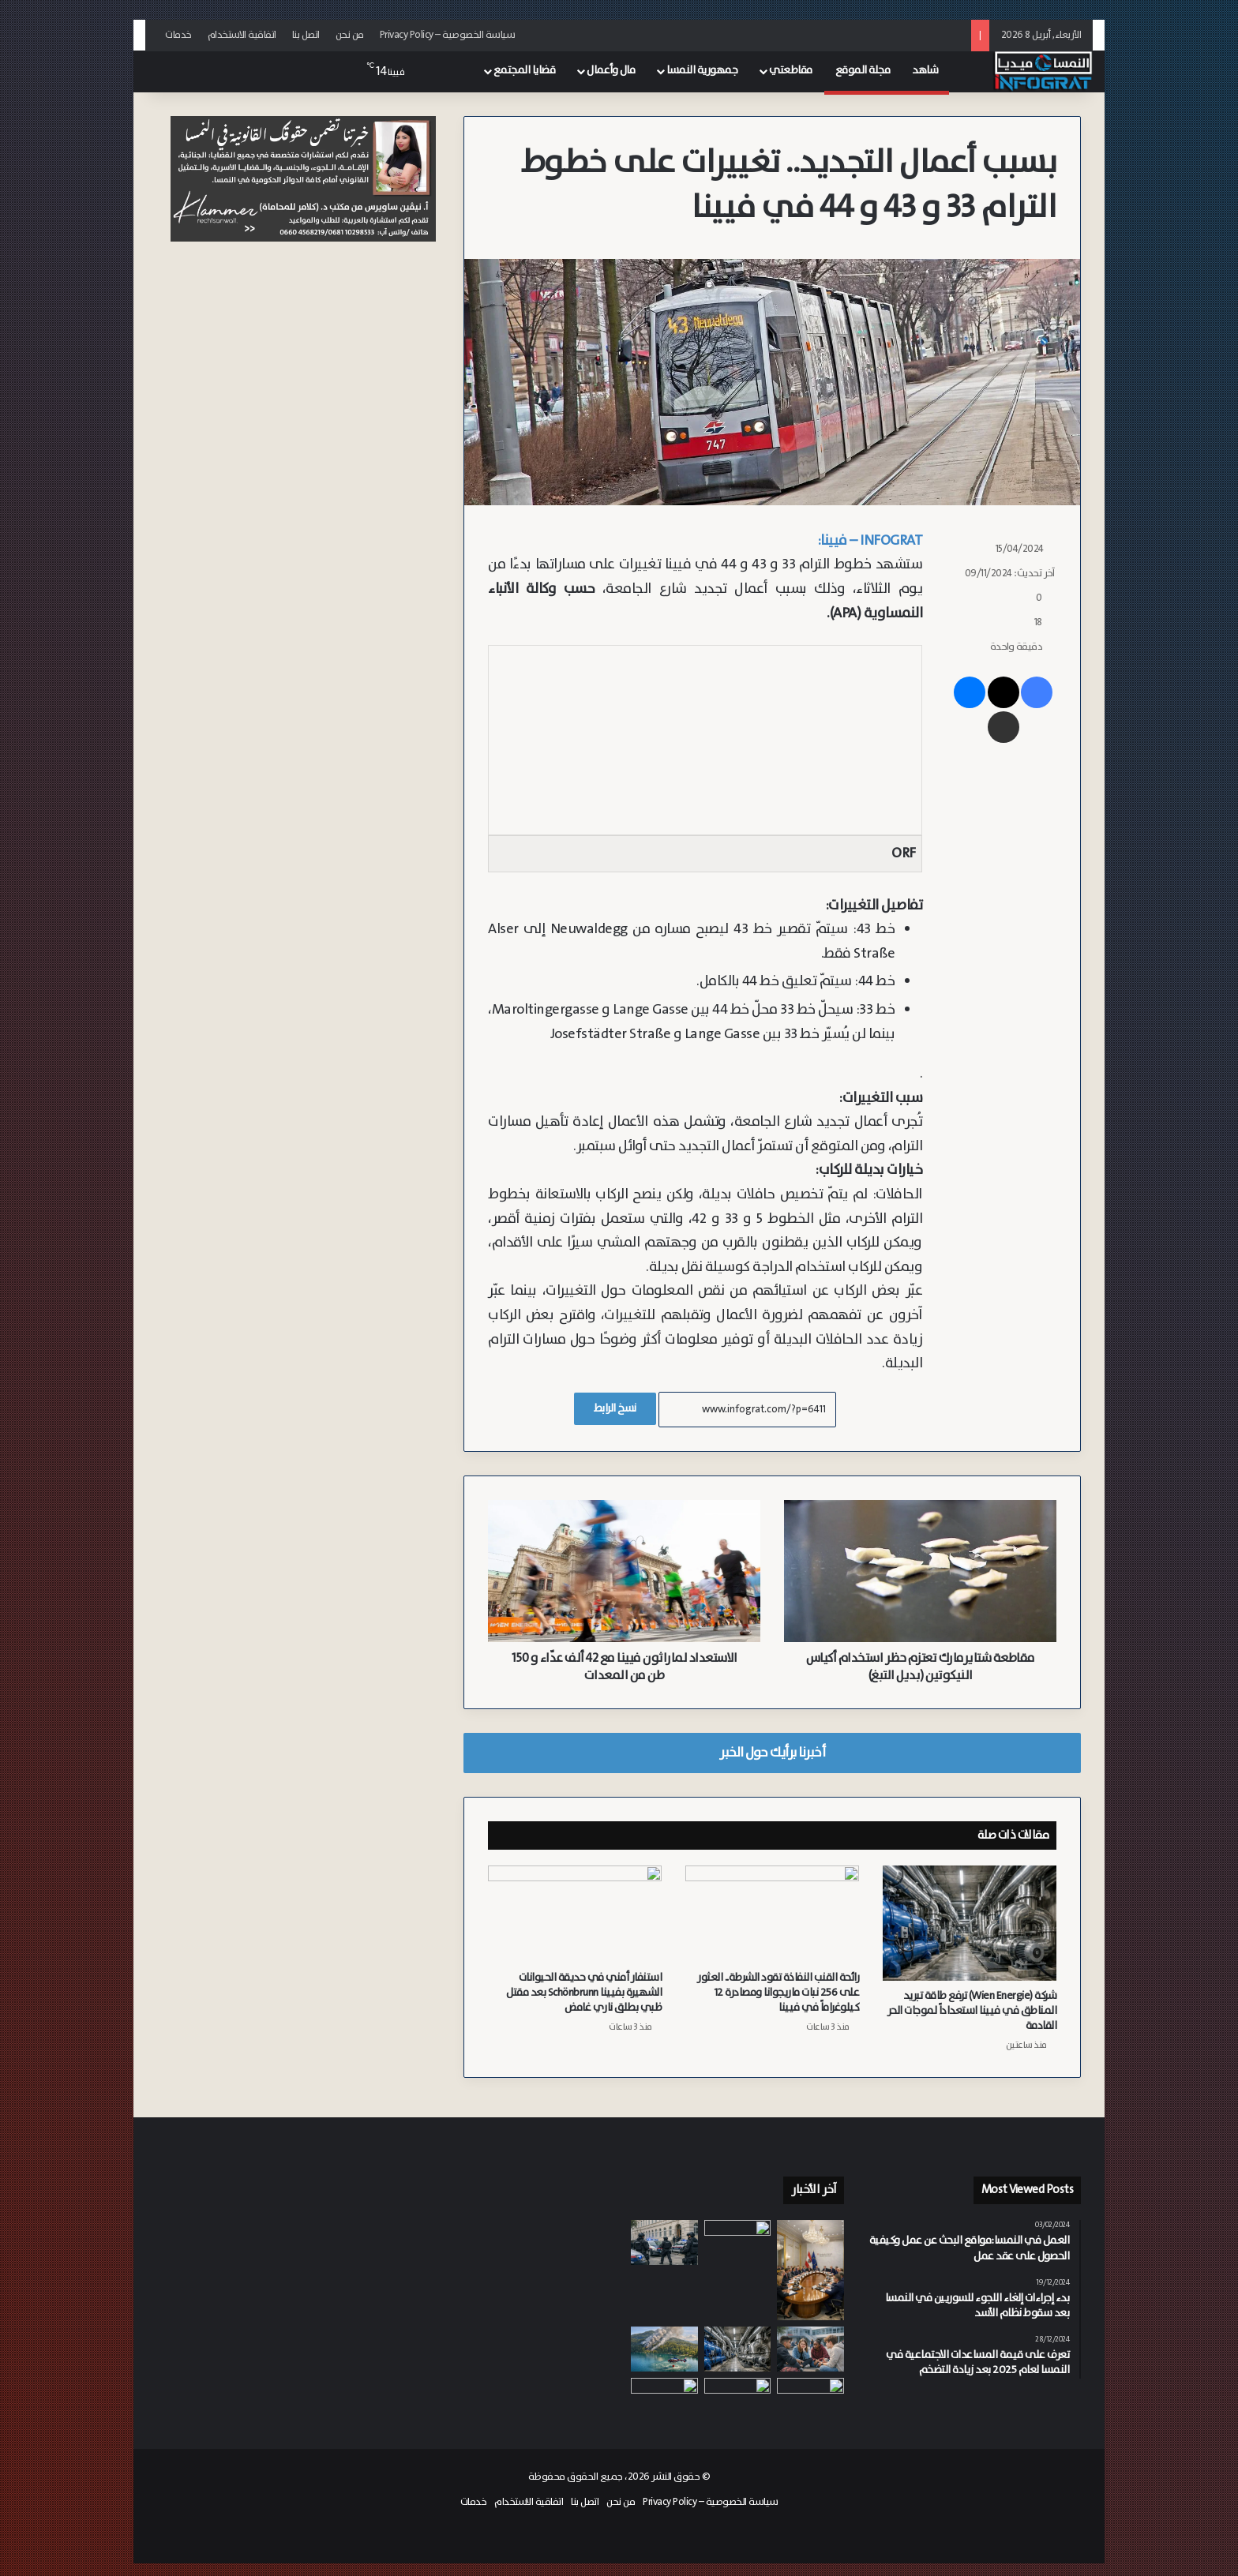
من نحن (350, 35)
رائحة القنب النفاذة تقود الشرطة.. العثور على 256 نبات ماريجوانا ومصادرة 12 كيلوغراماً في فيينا (778, 1992)
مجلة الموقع (863, 70)
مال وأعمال (611, 70)
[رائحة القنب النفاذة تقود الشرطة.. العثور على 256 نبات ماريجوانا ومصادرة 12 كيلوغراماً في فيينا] (772, 1914)
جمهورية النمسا (701, 70)
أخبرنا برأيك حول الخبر (772, 1752)
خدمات (178, 35)
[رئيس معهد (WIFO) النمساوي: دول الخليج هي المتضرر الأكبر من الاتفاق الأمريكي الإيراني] (664, 2396)
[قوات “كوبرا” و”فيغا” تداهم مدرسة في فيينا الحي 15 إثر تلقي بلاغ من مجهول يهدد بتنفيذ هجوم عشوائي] (664, 2242)
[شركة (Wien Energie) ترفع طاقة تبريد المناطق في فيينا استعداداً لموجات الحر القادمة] (969, 1923)
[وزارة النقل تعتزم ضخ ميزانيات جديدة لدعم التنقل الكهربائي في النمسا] (737, 2245)
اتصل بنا (306, 35)
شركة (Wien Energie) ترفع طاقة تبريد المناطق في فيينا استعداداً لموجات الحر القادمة (972, 2010)
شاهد (925, 70)
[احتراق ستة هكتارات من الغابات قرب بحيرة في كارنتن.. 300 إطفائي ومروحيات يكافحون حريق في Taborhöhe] (664, 2349)
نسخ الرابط (615, 1408)
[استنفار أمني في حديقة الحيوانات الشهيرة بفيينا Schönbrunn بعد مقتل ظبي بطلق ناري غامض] (575, 1914)
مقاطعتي (790, 70)
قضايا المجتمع (524, 70)
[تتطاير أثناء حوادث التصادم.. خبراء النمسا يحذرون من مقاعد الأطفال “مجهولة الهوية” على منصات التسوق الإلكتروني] (737, 2396)
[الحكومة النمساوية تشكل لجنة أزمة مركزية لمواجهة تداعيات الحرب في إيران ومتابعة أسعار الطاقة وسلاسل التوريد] (810, 2270)
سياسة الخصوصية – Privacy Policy (448, 35)
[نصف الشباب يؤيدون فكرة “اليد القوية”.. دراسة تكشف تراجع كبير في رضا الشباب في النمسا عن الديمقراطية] (810, 2349)
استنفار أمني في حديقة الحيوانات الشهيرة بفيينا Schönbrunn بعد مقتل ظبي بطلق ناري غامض (584, 1992)
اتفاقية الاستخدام (242, 35)
